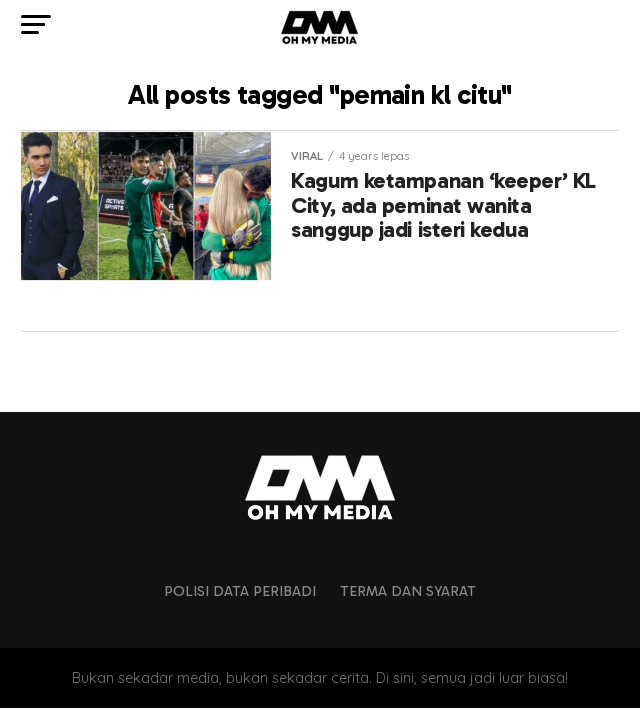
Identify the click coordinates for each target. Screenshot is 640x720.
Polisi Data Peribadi (240, 591)
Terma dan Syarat (408, 591)
